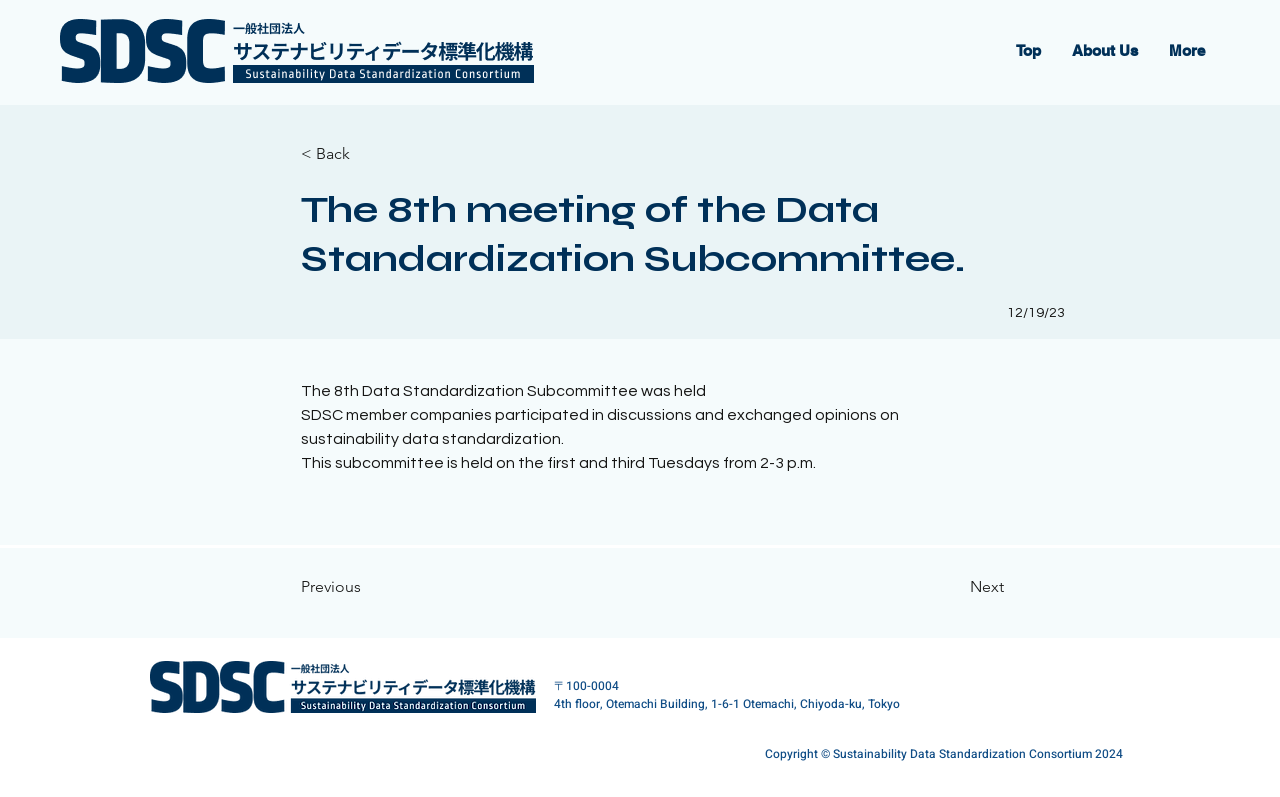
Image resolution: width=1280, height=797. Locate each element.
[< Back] (366, 154)
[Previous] (366, 587)
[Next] (942, 587)
